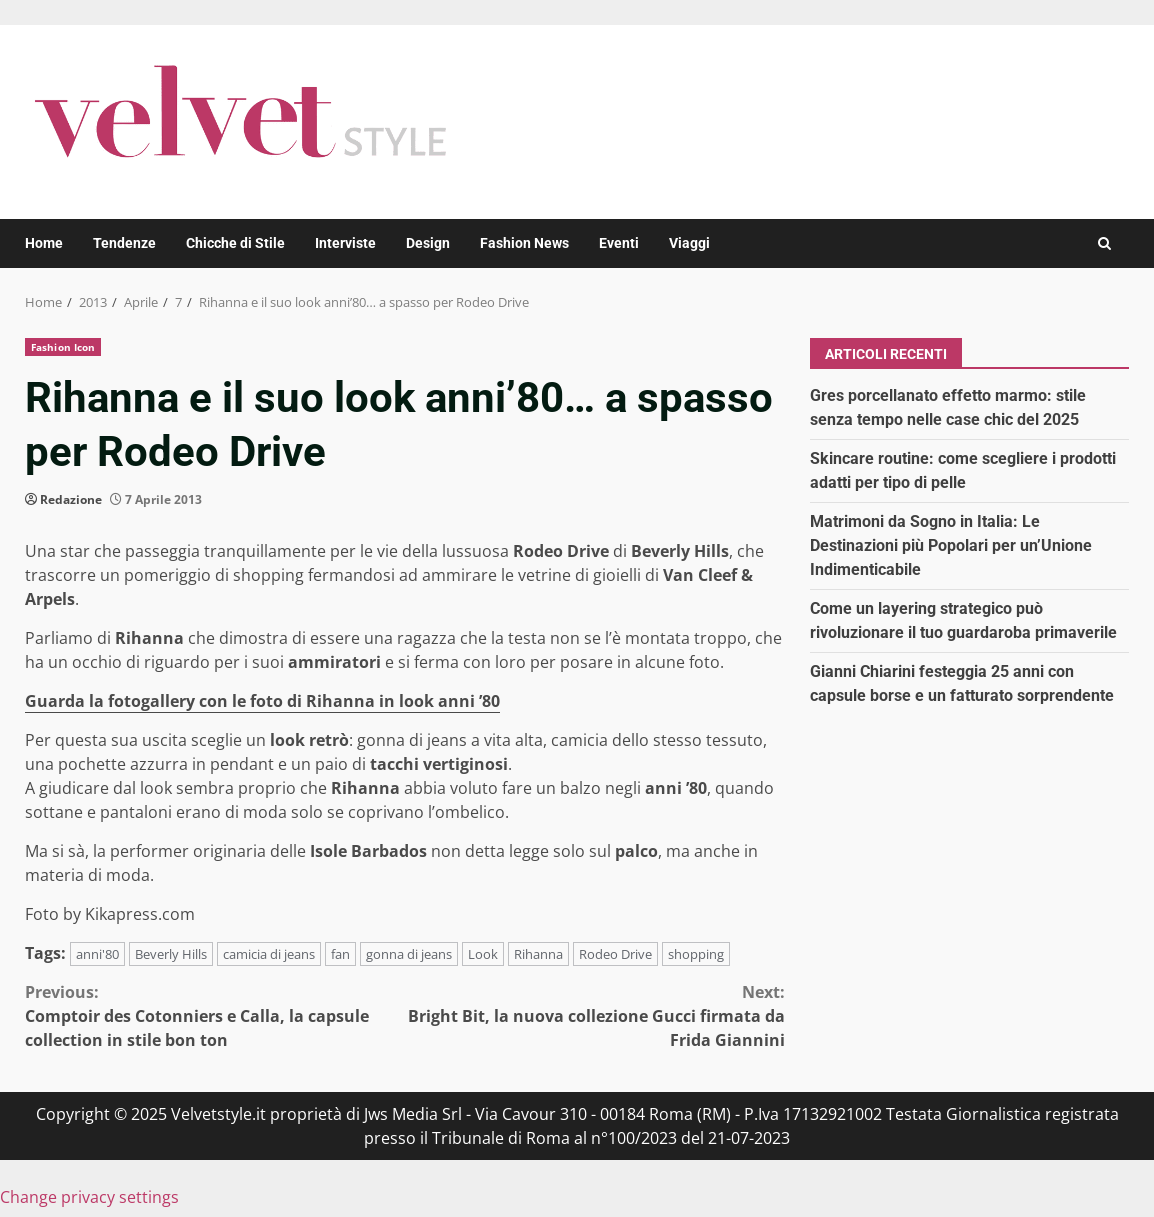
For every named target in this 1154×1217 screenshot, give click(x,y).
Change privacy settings (89, 1197)
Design (428, 243)
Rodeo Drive (615, 954)
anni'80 (97, 954)
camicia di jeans (269, 954)
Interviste (345, 243)
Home (44, 243)
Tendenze (124, 243)
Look (483, 954)
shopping (696, 954)
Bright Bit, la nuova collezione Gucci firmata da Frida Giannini (595, 1015)
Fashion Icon (63, 347)
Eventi (619, 243)
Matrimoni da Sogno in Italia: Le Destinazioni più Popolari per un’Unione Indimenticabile (951, 545)
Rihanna (538, 954)
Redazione (71, 499)
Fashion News (524, 243)
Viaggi (689, 243)
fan (340, 954)
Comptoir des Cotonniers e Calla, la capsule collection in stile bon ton (215, 1015)
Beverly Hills (171, 954)
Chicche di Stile (235, 243)
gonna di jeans (409, 954)
